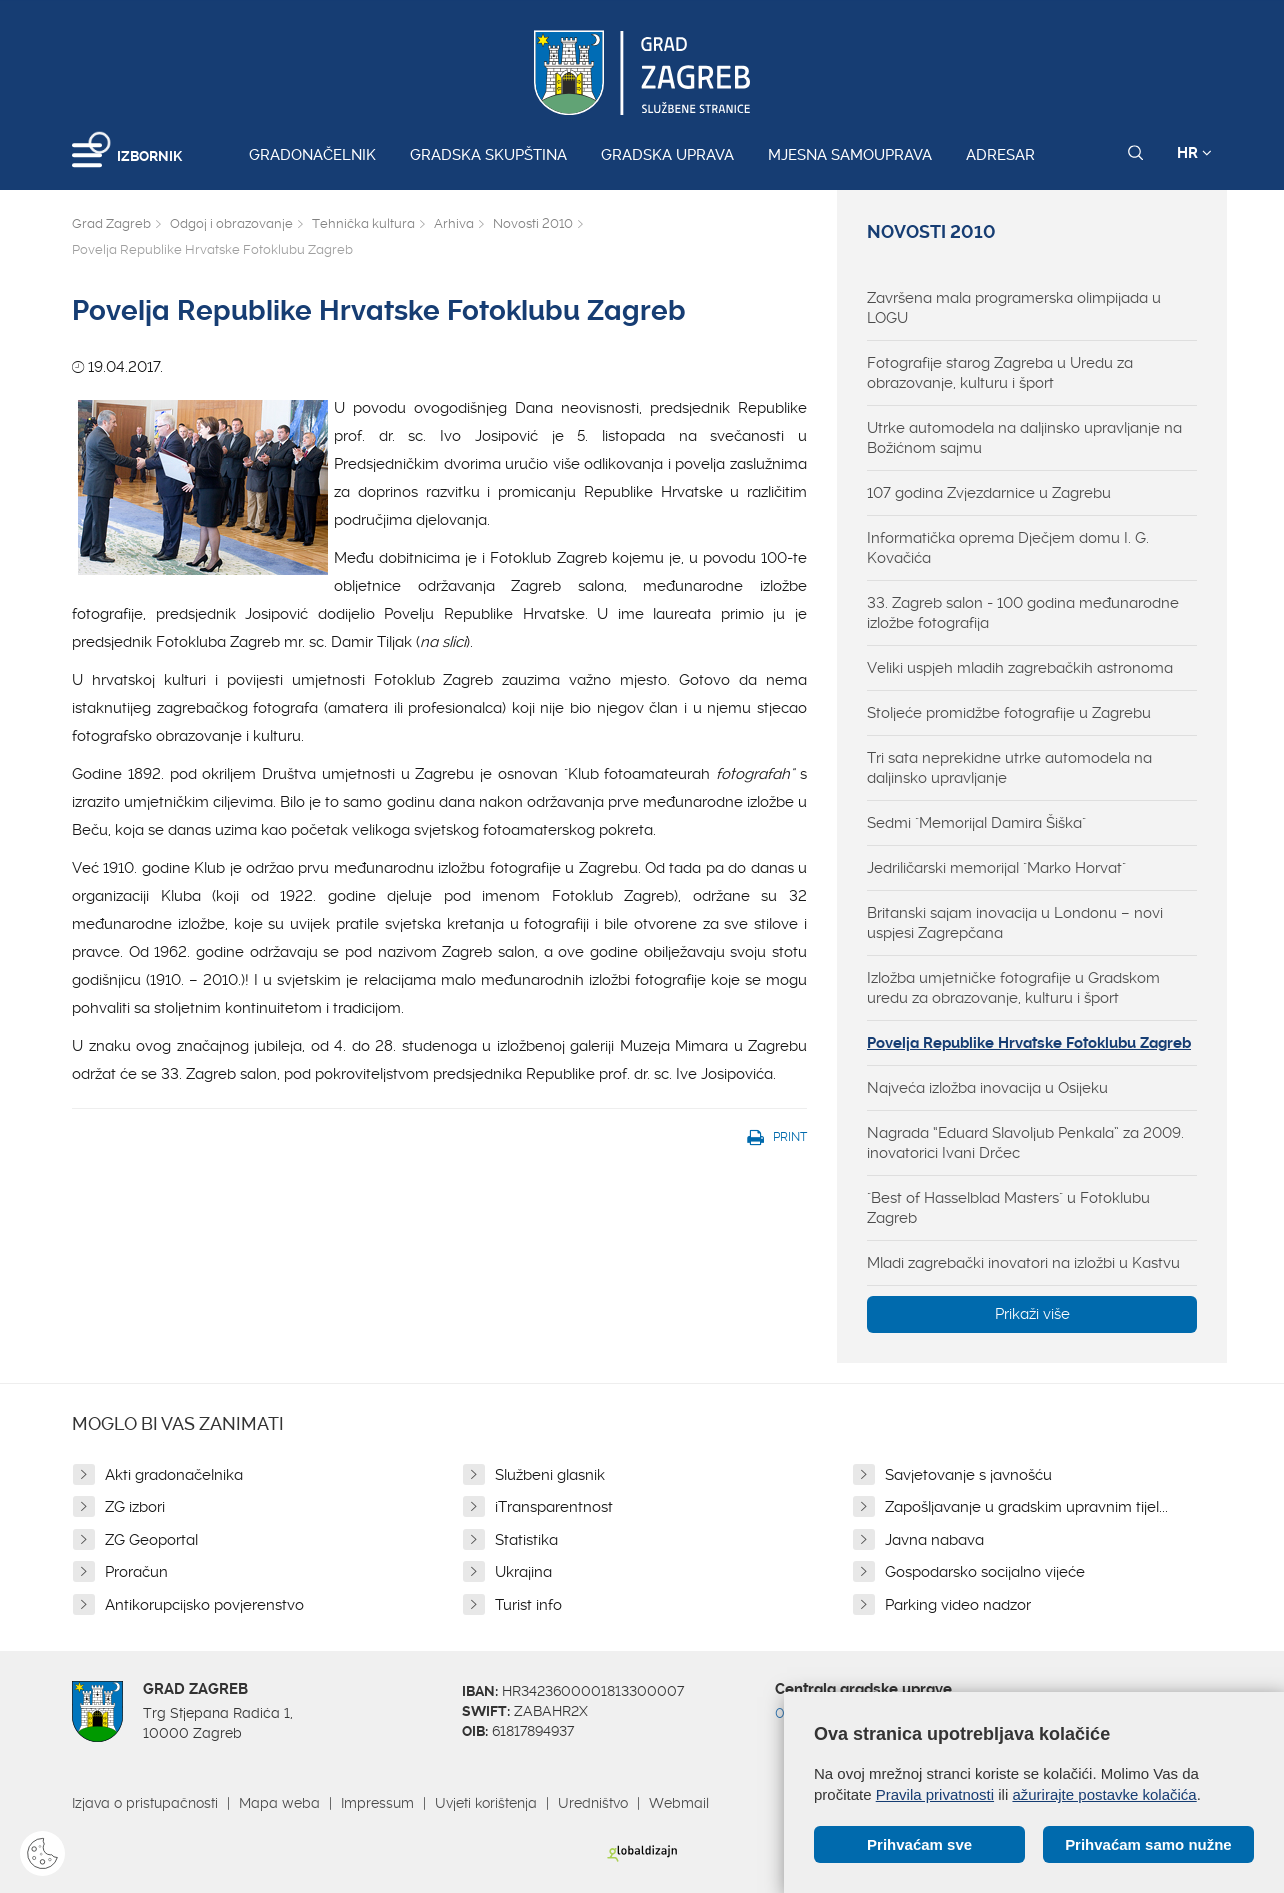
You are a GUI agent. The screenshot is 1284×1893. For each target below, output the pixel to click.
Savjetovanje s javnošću (968, 1475)
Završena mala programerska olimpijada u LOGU (1014, 308)
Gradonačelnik (312, 155)
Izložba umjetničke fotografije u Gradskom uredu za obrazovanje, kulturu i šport (1013, 988)
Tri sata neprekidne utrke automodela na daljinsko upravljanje (1009, 768)
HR (1194, 153)
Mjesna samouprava (850, 155)
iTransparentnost (554, 1507)
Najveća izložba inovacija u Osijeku (987, 1088)
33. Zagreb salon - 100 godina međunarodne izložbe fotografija (1023, 613)
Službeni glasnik (550, 1475)
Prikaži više (1032, 1314)
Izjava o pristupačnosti (145, 1803)
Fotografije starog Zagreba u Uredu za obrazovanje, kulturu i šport (1000, 373)
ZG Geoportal (151, 1540)
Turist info (528, 1605)
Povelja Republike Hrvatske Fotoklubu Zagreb (1029, 1043)
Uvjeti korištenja (486, 1803)
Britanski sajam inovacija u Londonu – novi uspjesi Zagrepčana (1015, 923)
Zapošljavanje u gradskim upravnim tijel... (1026, 1507)
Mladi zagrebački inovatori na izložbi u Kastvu (1023, 1263)
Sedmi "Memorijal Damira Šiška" (976, 823)
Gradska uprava (667, 155)
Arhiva (454, 223)
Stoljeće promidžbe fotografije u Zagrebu (1009, 713)
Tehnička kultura (363, 223)
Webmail (679, 1803)
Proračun (136, 1572)
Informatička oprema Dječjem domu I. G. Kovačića (1008, 548)
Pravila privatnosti (935, 1794)
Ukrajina (523, 1572)
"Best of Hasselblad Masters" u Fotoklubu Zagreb (1008, 1208)
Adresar (1000, 155)
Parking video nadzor (958, 1605)
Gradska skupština (488, 155)
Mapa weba (279, 1803)
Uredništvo (593, 1803)
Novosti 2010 (533, 223)
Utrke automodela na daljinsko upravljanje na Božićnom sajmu (1024, 438)
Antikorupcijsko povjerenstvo (204, 1605)
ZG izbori (135, 1507)
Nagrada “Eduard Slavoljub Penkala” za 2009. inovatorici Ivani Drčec (1025, 1143)
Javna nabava (934, 1540)
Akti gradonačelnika (174, 1475)
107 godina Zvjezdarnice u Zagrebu (989, 493)
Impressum (377, 1803)
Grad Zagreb (111, 223)
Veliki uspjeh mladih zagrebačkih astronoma (1020, 668)
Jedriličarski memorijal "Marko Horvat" (996, 868)
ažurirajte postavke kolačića (1104, 1794)
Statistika (526, 1540)
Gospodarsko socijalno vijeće (985, 1572)
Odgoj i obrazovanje (231, 223)
